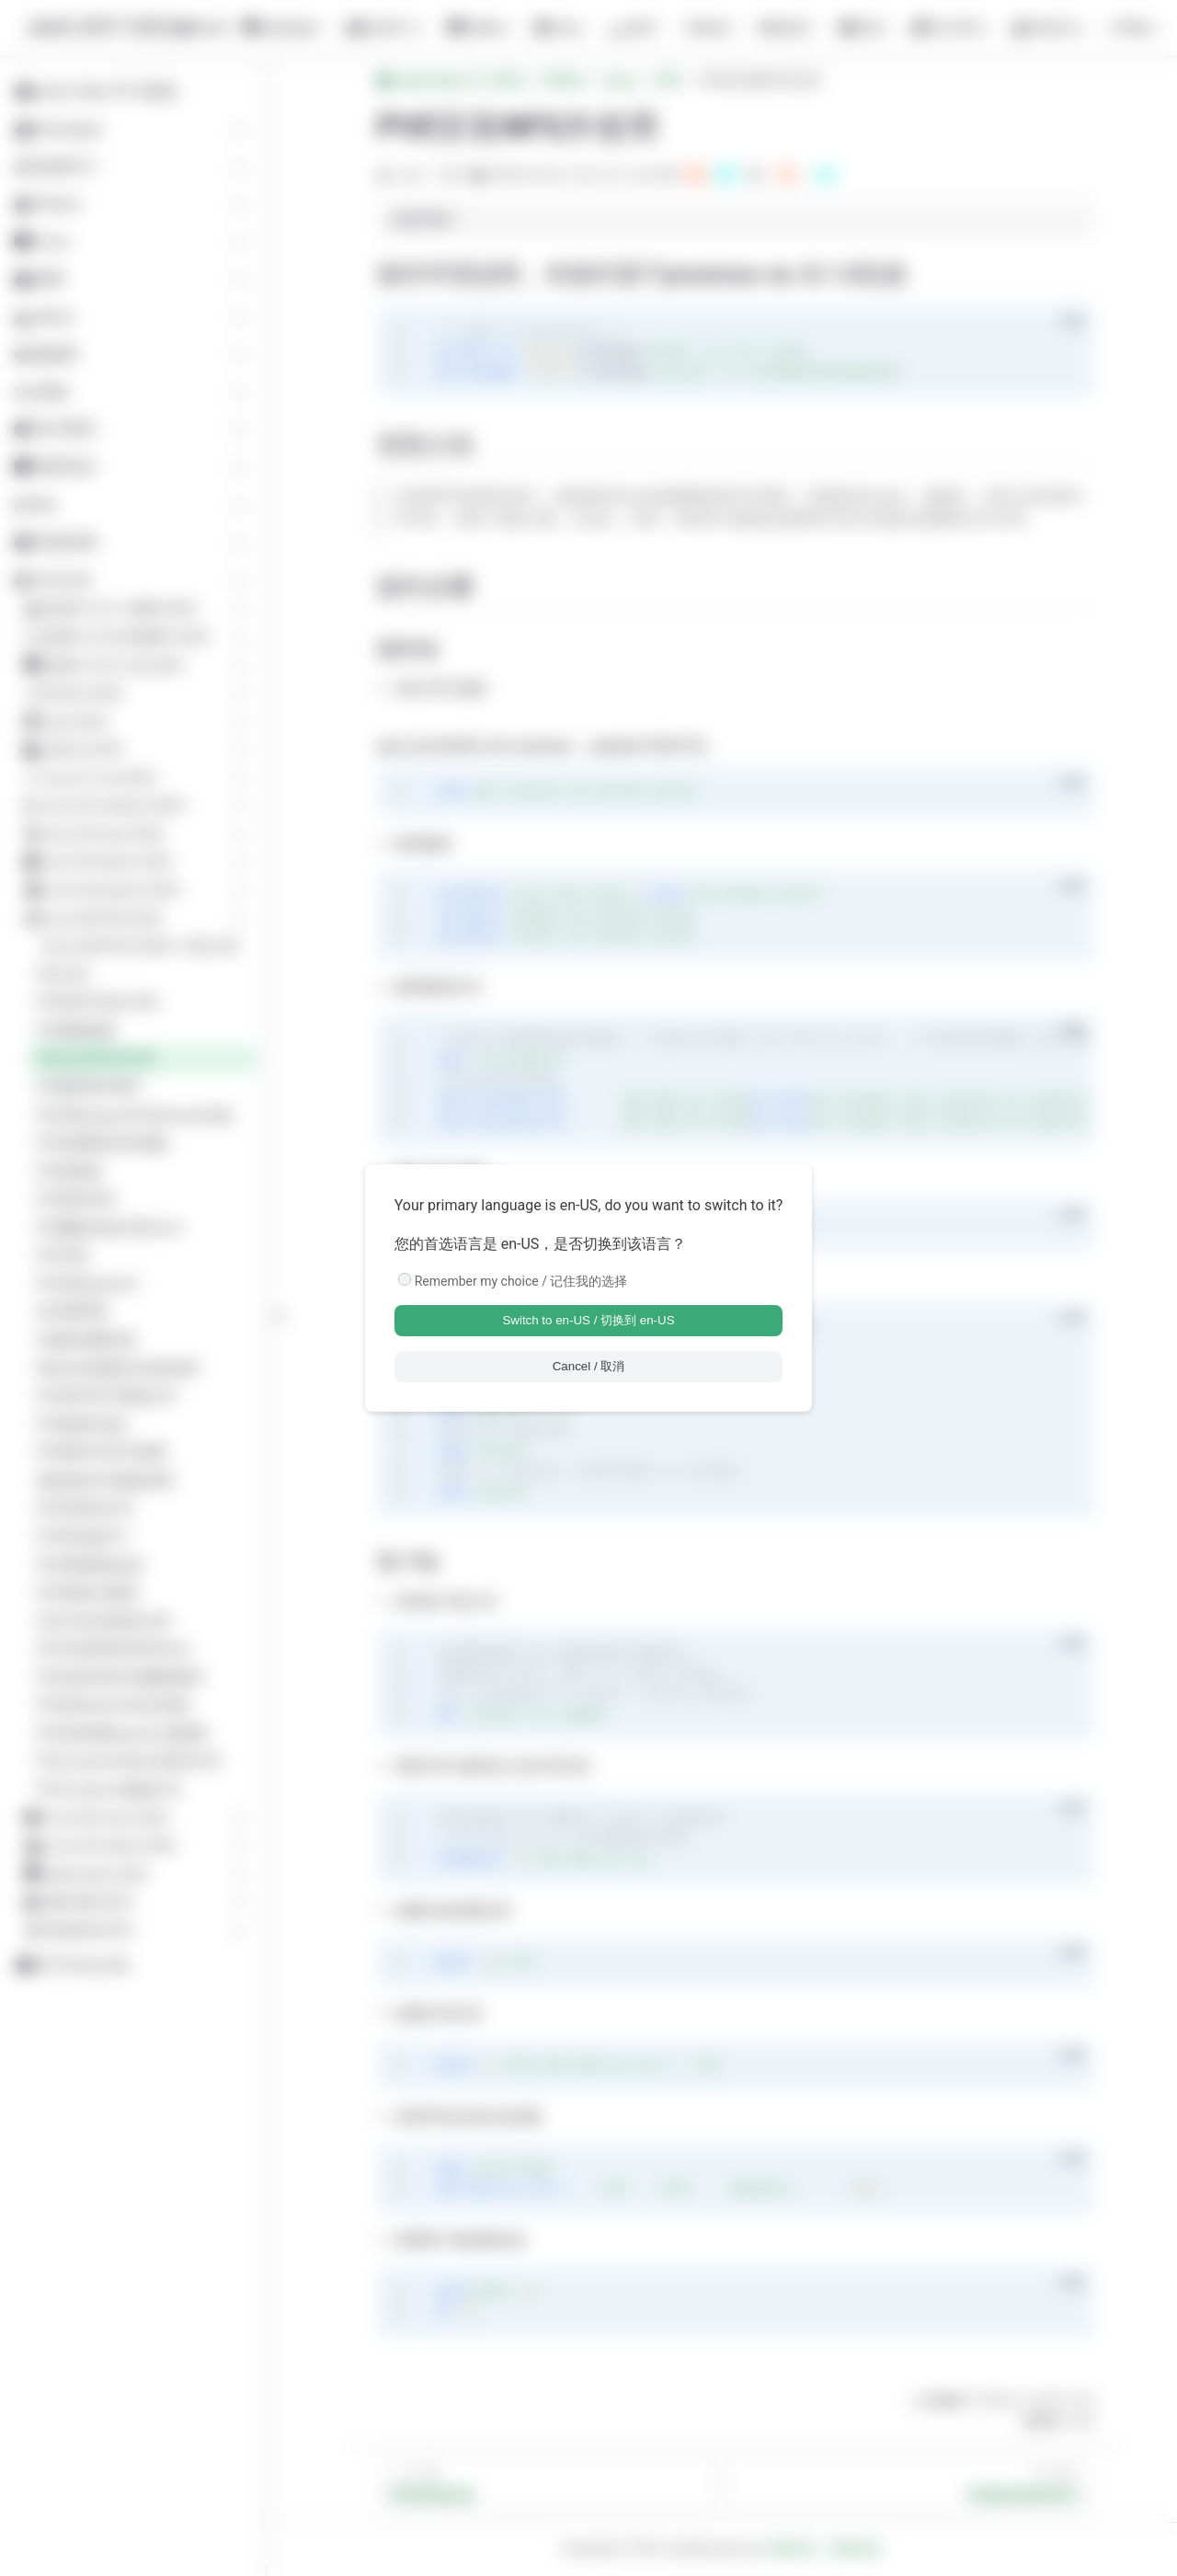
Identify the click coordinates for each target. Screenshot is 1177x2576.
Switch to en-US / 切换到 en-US (588, 1320)
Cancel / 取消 (589, 1366)
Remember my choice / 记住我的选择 (521, 1281)
